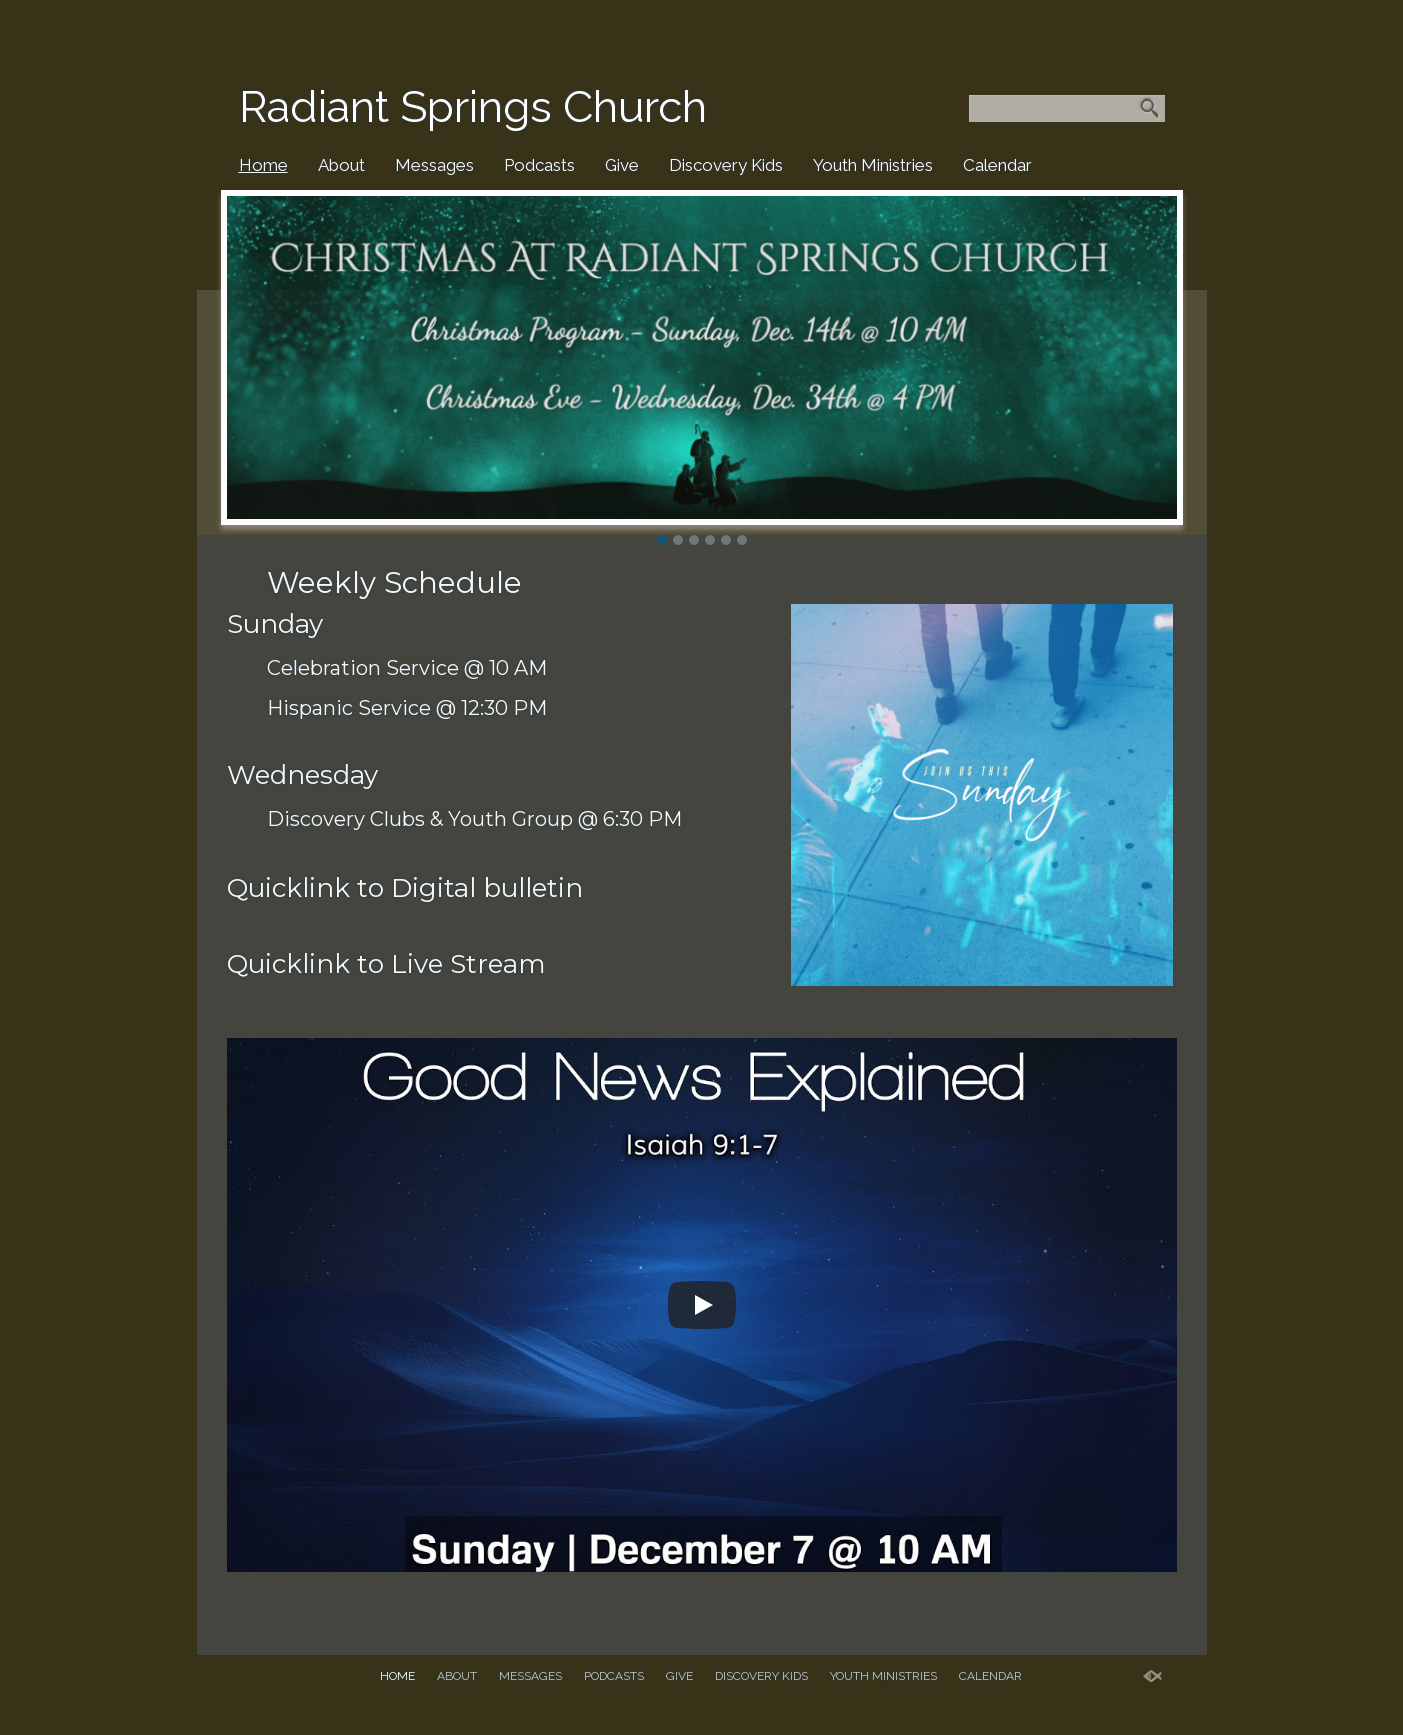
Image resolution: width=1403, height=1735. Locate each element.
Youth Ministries (873, 165)
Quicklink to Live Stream (386, 964)
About (341, 165)
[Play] (702, 1305)
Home (263, 165)
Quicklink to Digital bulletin (405, 888)
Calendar (997, 165)
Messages (434, 165)
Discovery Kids (726, 165)
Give (622, 165)
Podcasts (539, 165)
